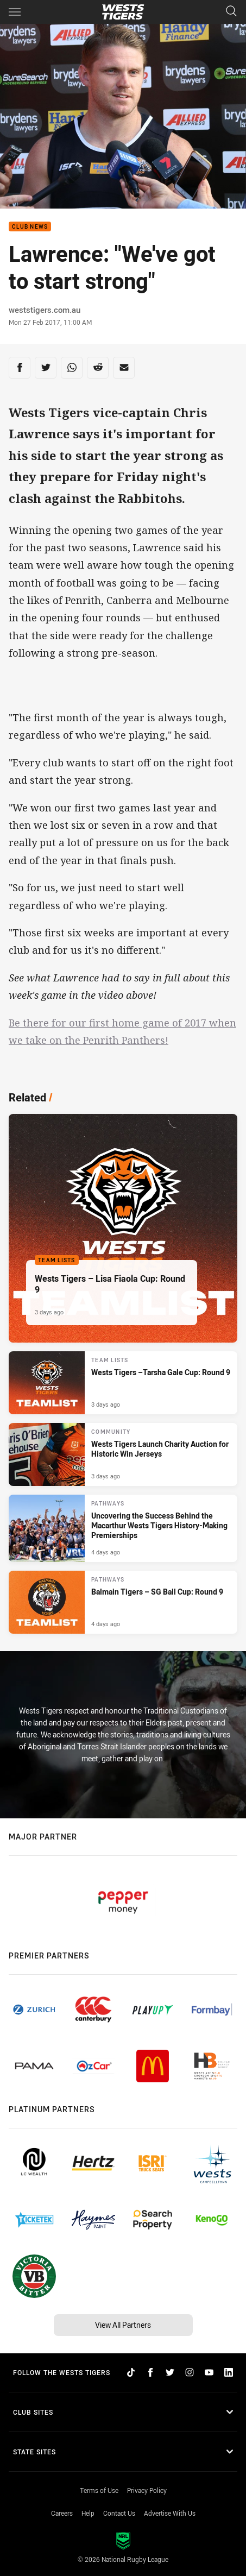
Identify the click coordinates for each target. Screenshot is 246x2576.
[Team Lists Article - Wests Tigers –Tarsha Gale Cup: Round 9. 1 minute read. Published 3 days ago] (123, 1382)
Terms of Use (99, 2490)
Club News (30, 226)
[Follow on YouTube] (209, 2372)
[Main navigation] (15, 12)
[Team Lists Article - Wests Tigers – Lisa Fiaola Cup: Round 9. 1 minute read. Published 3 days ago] (123, 1228)
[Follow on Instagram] (189, 2372)
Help (87, 2513)
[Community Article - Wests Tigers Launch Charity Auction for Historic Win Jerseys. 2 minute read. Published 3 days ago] (123, 1454)
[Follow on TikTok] (131, 2372)
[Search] (231, 11)
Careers (62, 2513)
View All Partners (123, 2325)
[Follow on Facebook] (150, 2372)
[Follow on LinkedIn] (228, 2372)
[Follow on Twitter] (170, 2372)
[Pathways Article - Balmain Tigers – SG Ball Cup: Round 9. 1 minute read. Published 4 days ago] (123, 1602)
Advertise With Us (169, 2513)
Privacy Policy (147, 2490)
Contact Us (119, 2513)
